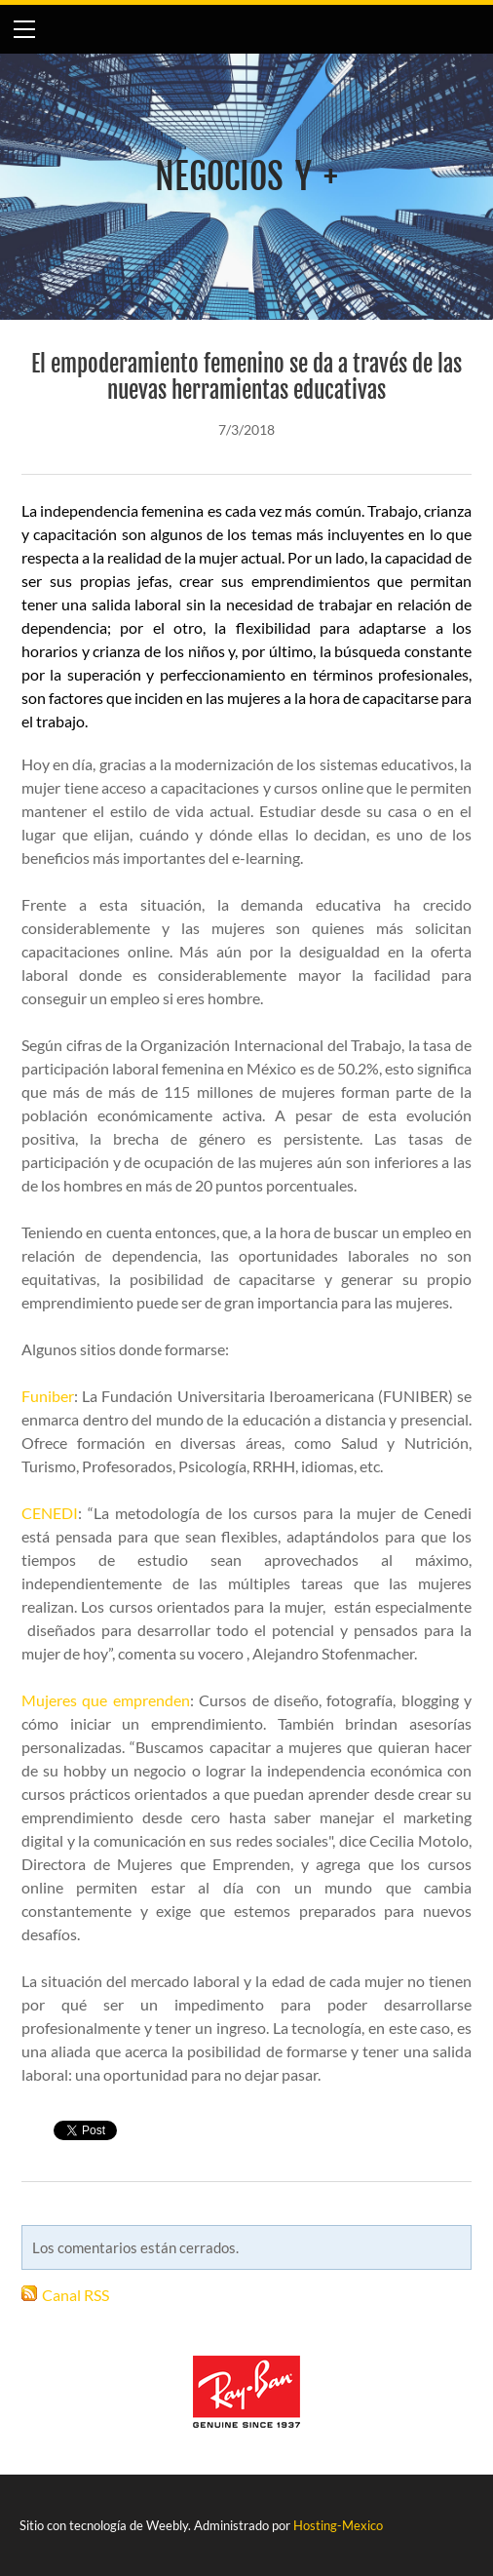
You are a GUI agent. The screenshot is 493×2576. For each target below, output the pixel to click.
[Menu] (24, 29)
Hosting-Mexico (338, 2525)
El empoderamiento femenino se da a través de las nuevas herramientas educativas (246, 377)
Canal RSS (75, 2294)
